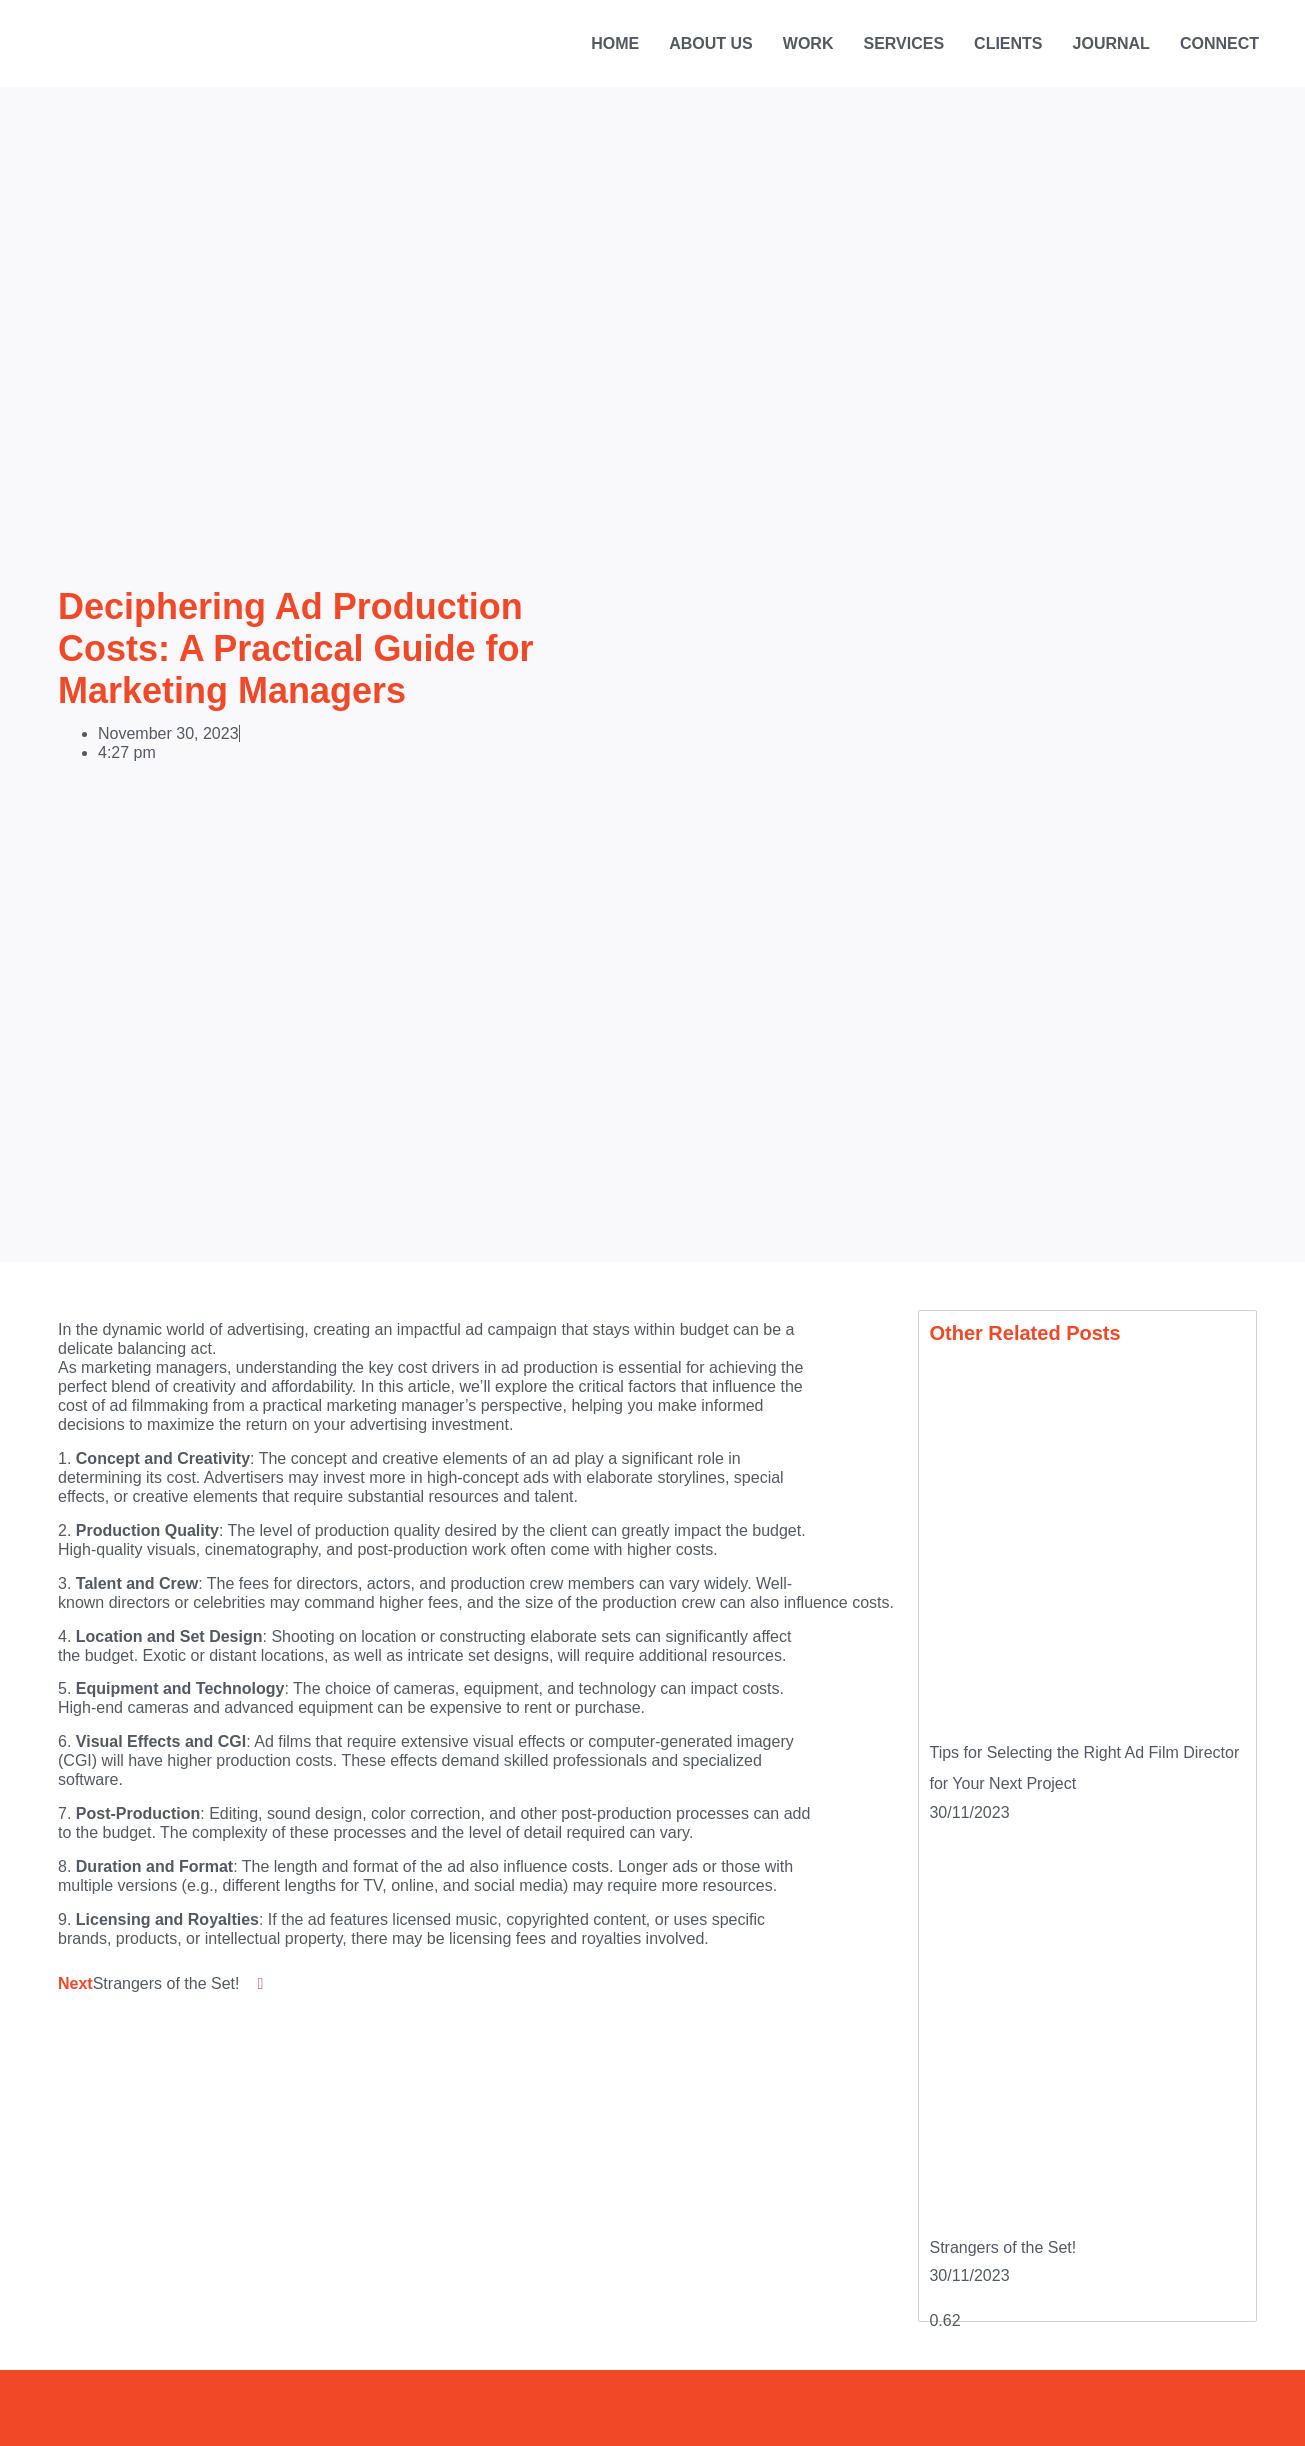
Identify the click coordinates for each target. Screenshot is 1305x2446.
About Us (711, 43)
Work (808, 43)
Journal (1111, 43)
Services (903, 43)
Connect (1219, 43)
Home (615, 43)
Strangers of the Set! (1002, 2247)
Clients (1008, 43)
